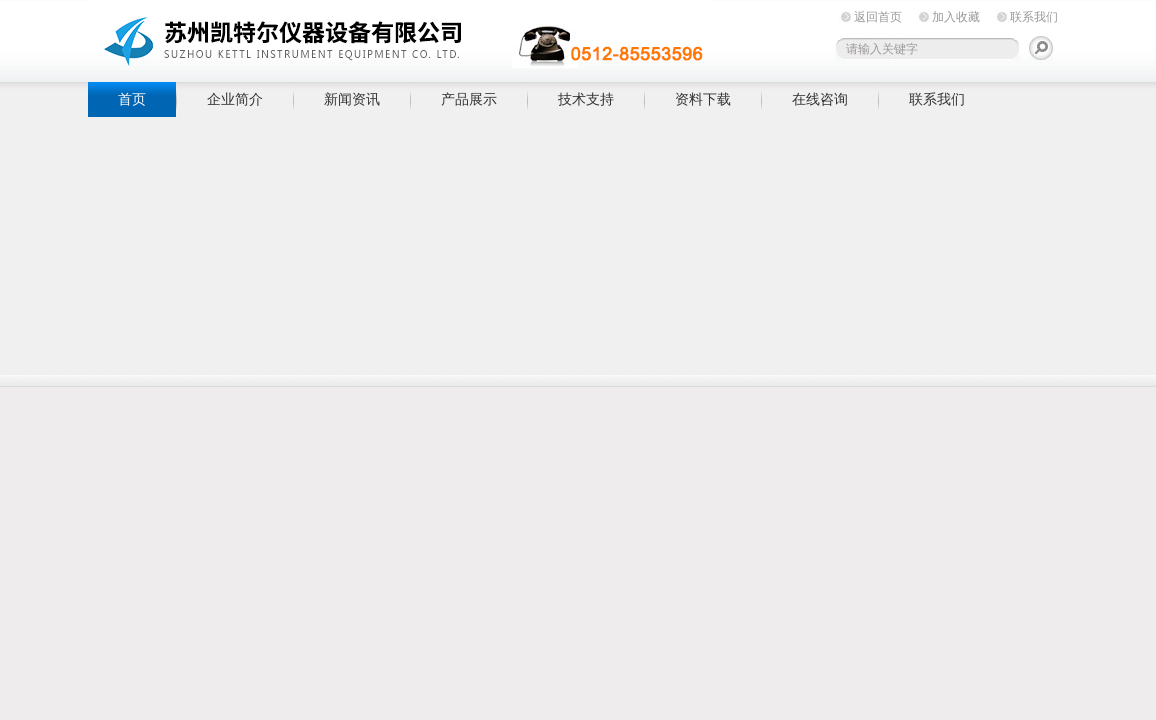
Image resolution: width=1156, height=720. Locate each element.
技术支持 (586, 99)
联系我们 (1034, 17)
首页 (132, 99)
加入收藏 (956, 17)
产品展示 (469, 99)
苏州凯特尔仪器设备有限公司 (398, 37)
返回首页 (878, 17)
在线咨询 (820, 99)
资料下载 (703, 99)
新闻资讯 (352, 99)
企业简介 (235, 99)
